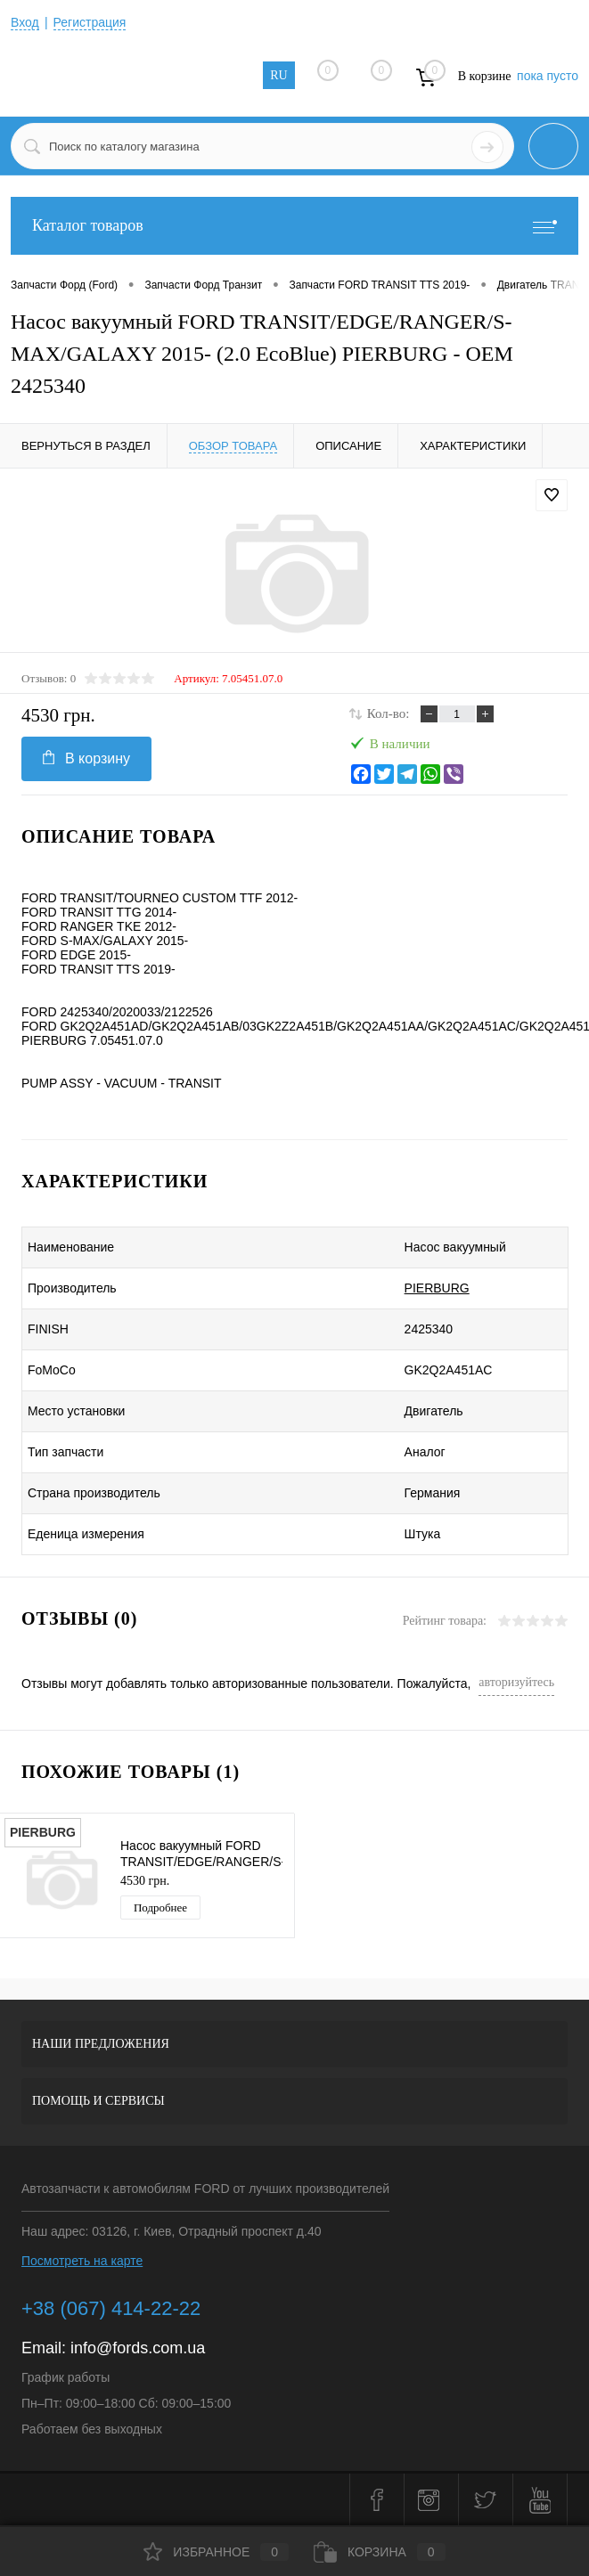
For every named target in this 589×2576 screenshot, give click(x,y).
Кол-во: (388, 713)
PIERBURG (437, 1288)
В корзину (86, 758)
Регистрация (90, 22)
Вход (25, 22)
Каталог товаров (294, 226)
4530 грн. (144, 1880)
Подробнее (160, 1907)
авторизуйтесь (516, 1682)
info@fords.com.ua (137, 2348)
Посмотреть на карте (82, 2261)
